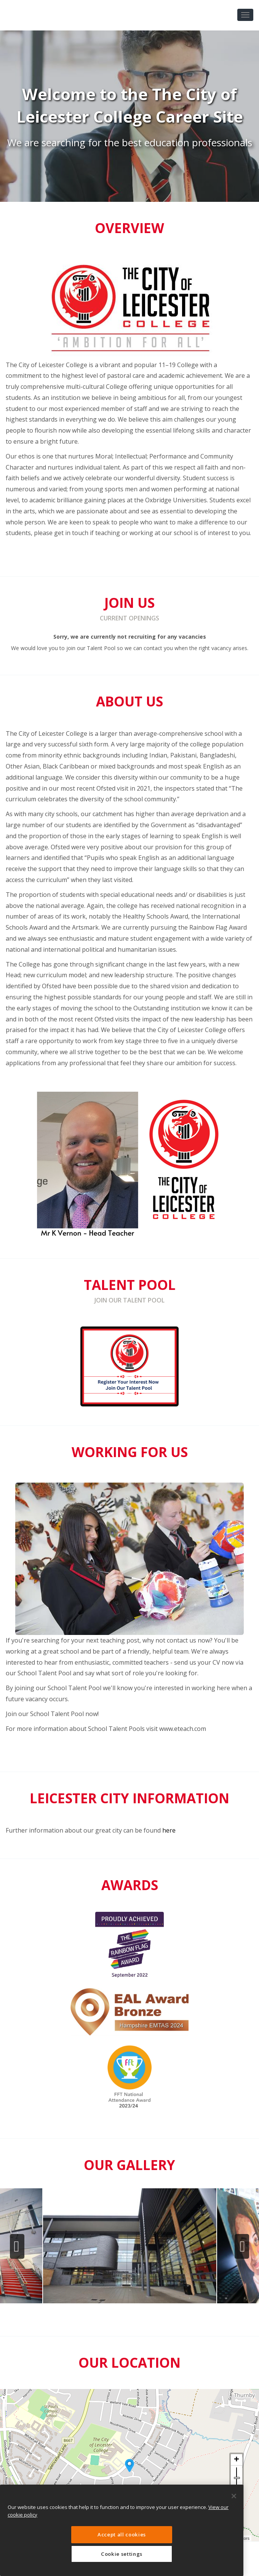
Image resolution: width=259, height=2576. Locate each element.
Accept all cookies (122, 2534)
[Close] (233, 2496)
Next (241, 2246)
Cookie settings (121, 2553)
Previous (17, 2246)
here (169, 1830)
